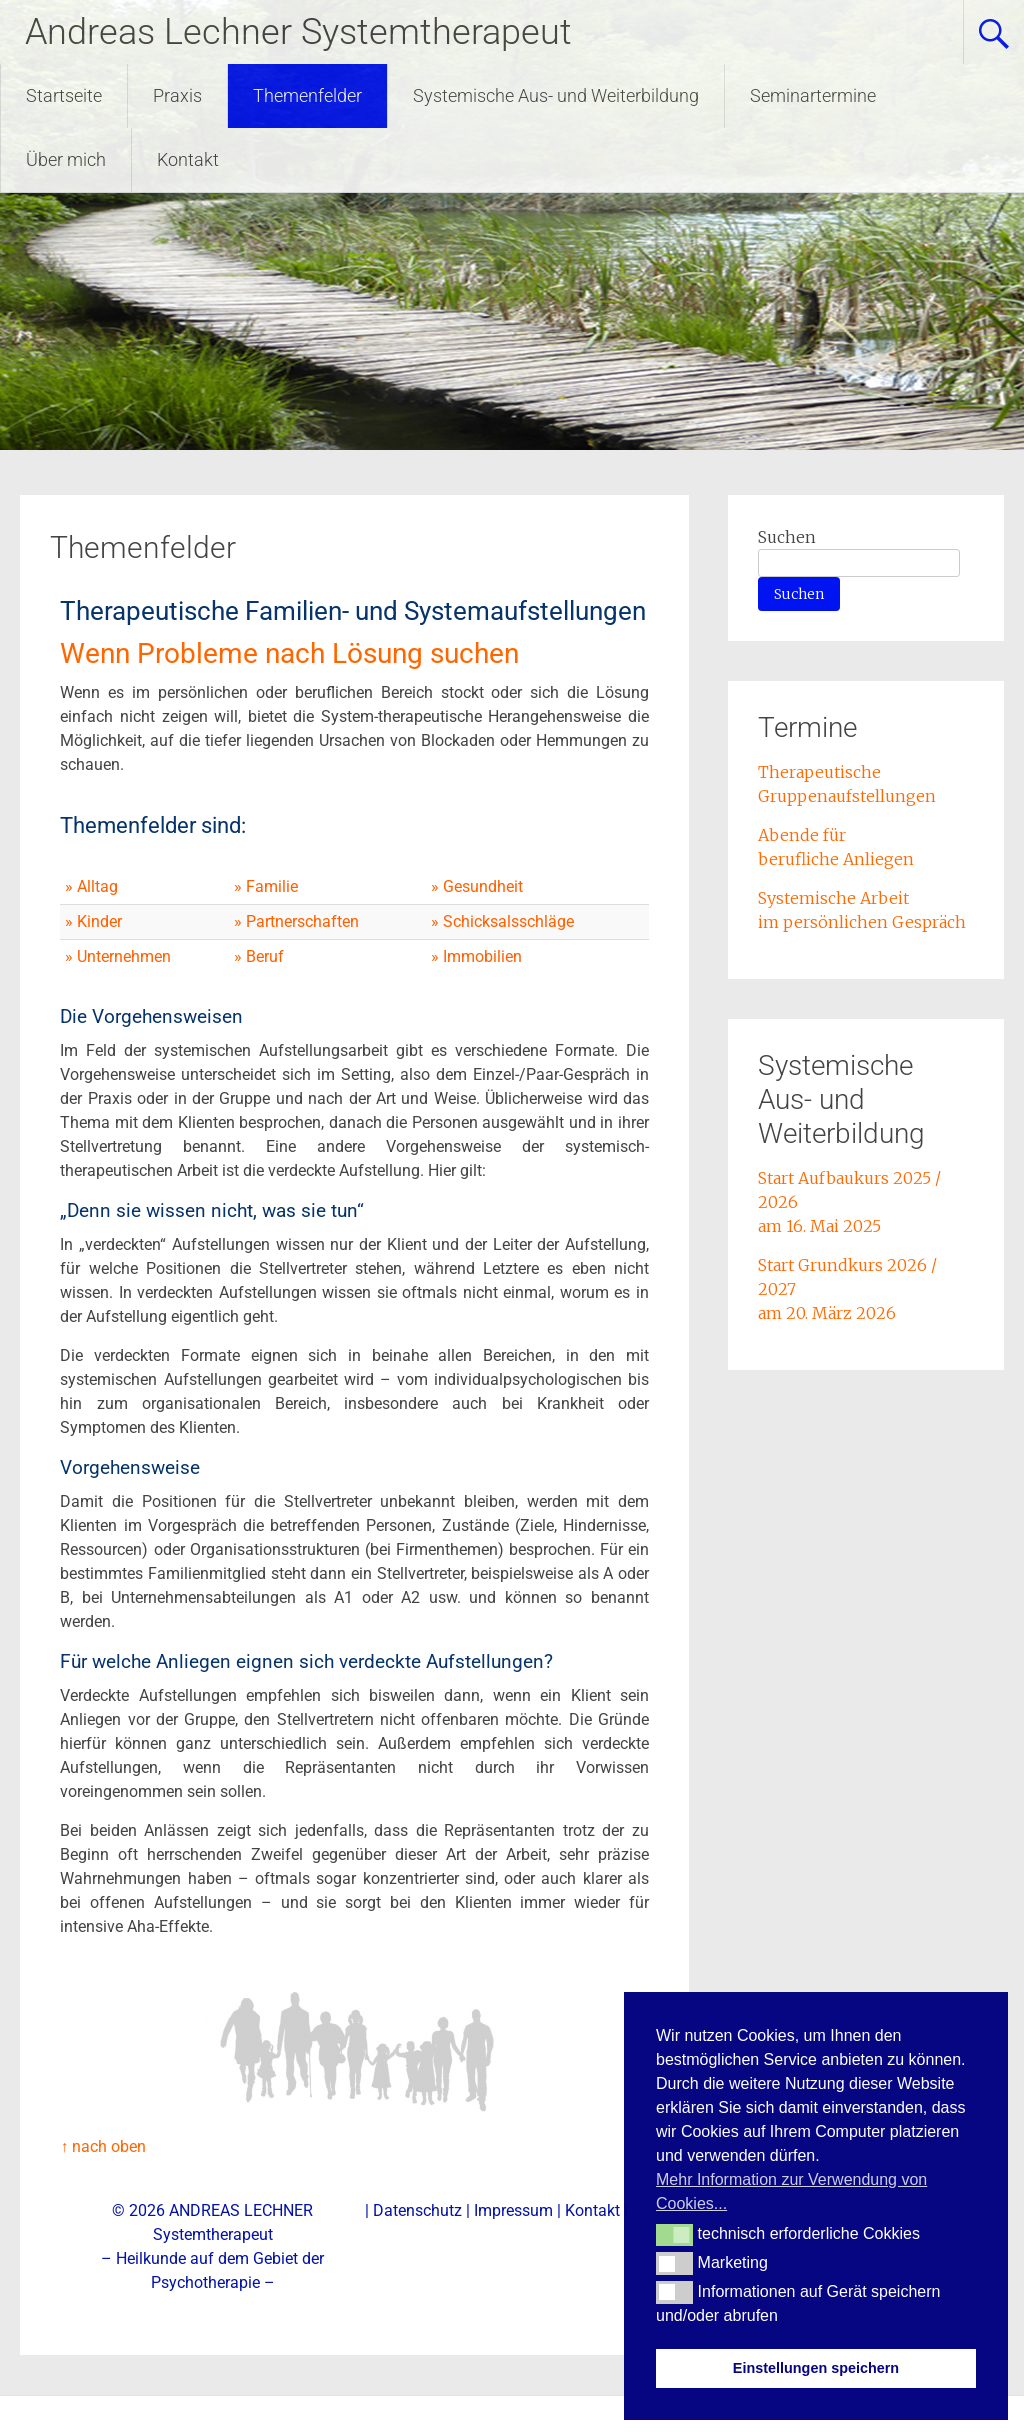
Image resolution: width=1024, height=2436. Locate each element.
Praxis (177, 95)
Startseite (64, 95)
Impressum (513, 2210)
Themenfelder (307, 95)
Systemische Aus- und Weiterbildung (556, 95)
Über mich (66, 159)
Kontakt (188, 159)
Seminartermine (813, 95)
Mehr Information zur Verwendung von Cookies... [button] (791, 2191)
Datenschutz (417, 2210)
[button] (674, 2235)
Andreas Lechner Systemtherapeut (298, 32)
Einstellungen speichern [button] (816, 2368)
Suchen (787, 537)
